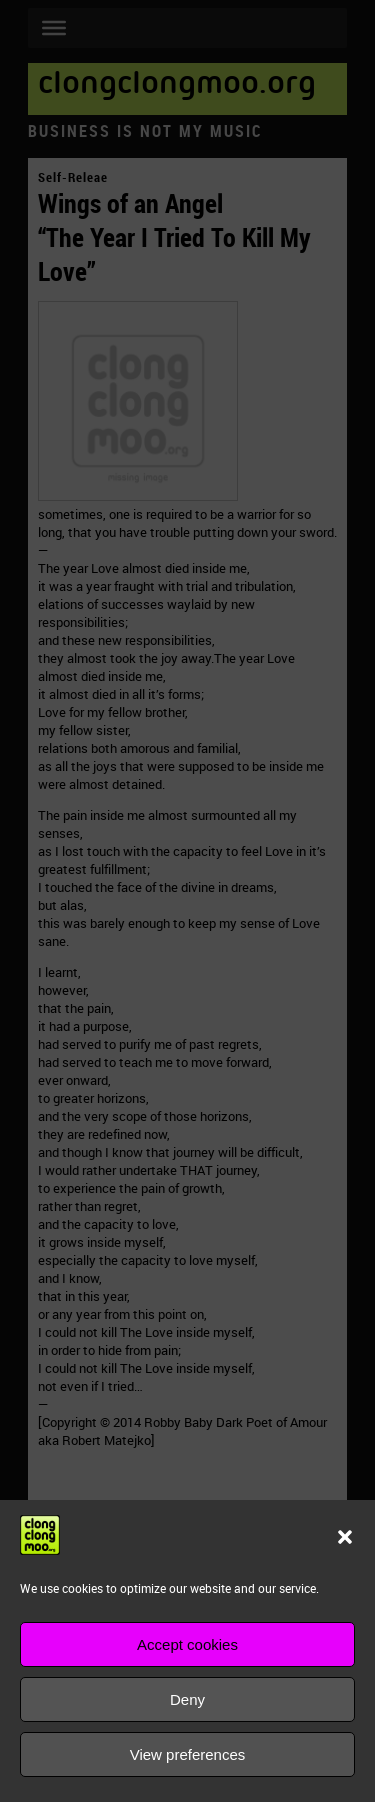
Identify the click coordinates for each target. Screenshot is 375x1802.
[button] (345, 1537)
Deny (187, 1699)
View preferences (188, 1754)
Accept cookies (187, 1644)
